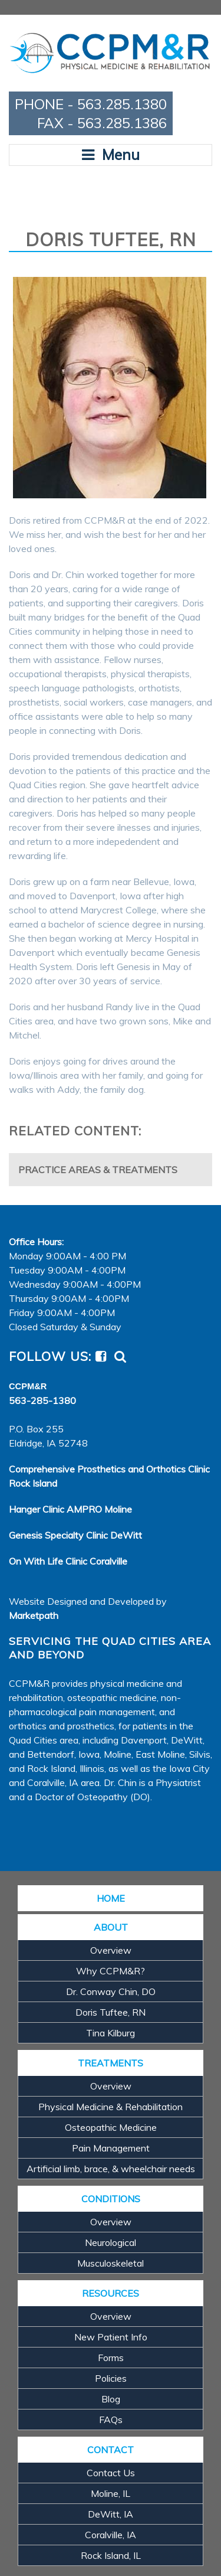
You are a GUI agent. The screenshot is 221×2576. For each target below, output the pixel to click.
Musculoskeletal (110, 2263)
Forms (111, 2357)
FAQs (111, 2419)
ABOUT (111, 1927)
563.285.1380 (122, 104)
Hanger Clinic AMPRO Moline (70, 1509)
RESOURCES (110, 2293)
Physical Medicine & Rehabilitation (110, 2107)
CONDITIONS (110, 2199)
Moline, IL (110, 2493)
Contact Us (111, 2473)
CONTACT (110, 2450)
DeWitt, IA (110, 2514)
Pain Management (111, 2148)
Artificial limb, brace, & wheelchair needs (111, 2169)
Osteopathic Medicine (111, 2127)
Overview (110, 1950)
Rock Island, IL (111, 2555)
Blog (110, 2399)
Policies (111, 2378)
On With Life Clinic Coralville (68, 1561)
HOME (111, 1898)
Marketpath (33, 1615)
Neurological (110, 2242)
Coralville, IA (110, 2535)
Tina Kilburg (110, 2033)
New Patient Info (110, 2337)
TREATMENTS (110, 2063)
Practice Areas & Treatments (97, 1170)
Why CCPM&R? (110, 1971)
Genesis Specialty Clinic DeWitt (75, 1535)
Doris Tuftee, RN (110, 2012)
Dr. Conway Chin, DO (111, 1991)
